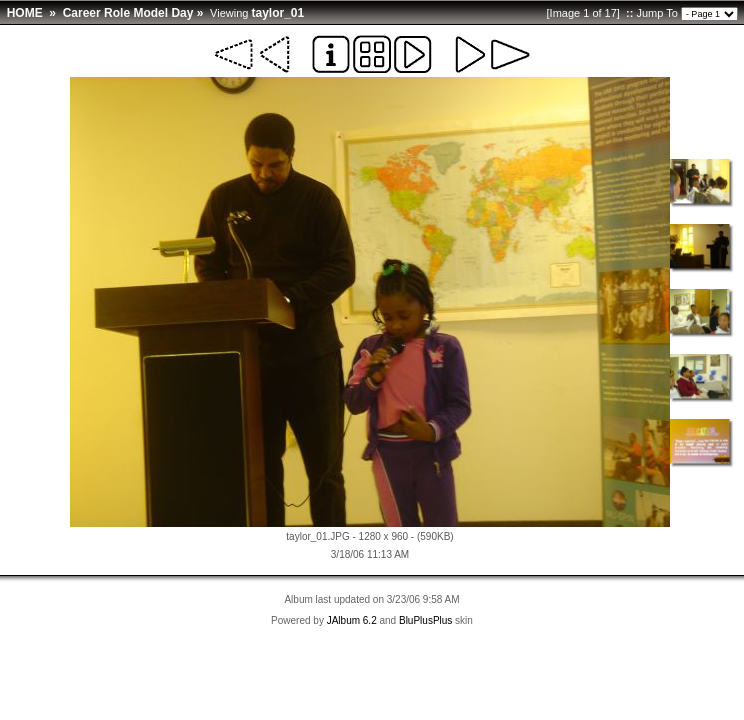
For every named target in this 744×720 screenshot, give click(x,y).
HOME (25, 13)
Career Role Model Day (128, 13)
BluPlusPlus (425, 620)
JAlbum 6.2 (352, 620)
